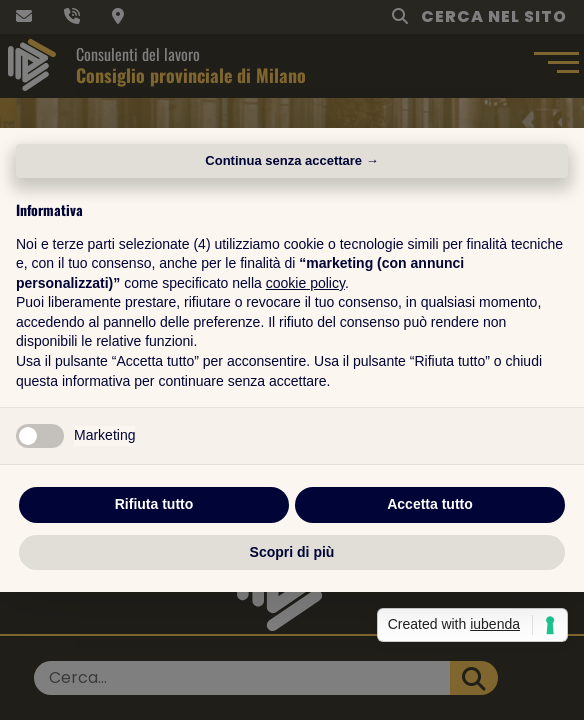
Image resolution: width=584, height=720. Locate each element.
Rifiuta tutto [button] (154, 504)
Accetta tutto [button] (430, 504)
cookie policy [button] (305, 283)
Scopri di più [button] (292, 552)
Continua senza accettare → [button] (291, 160)
